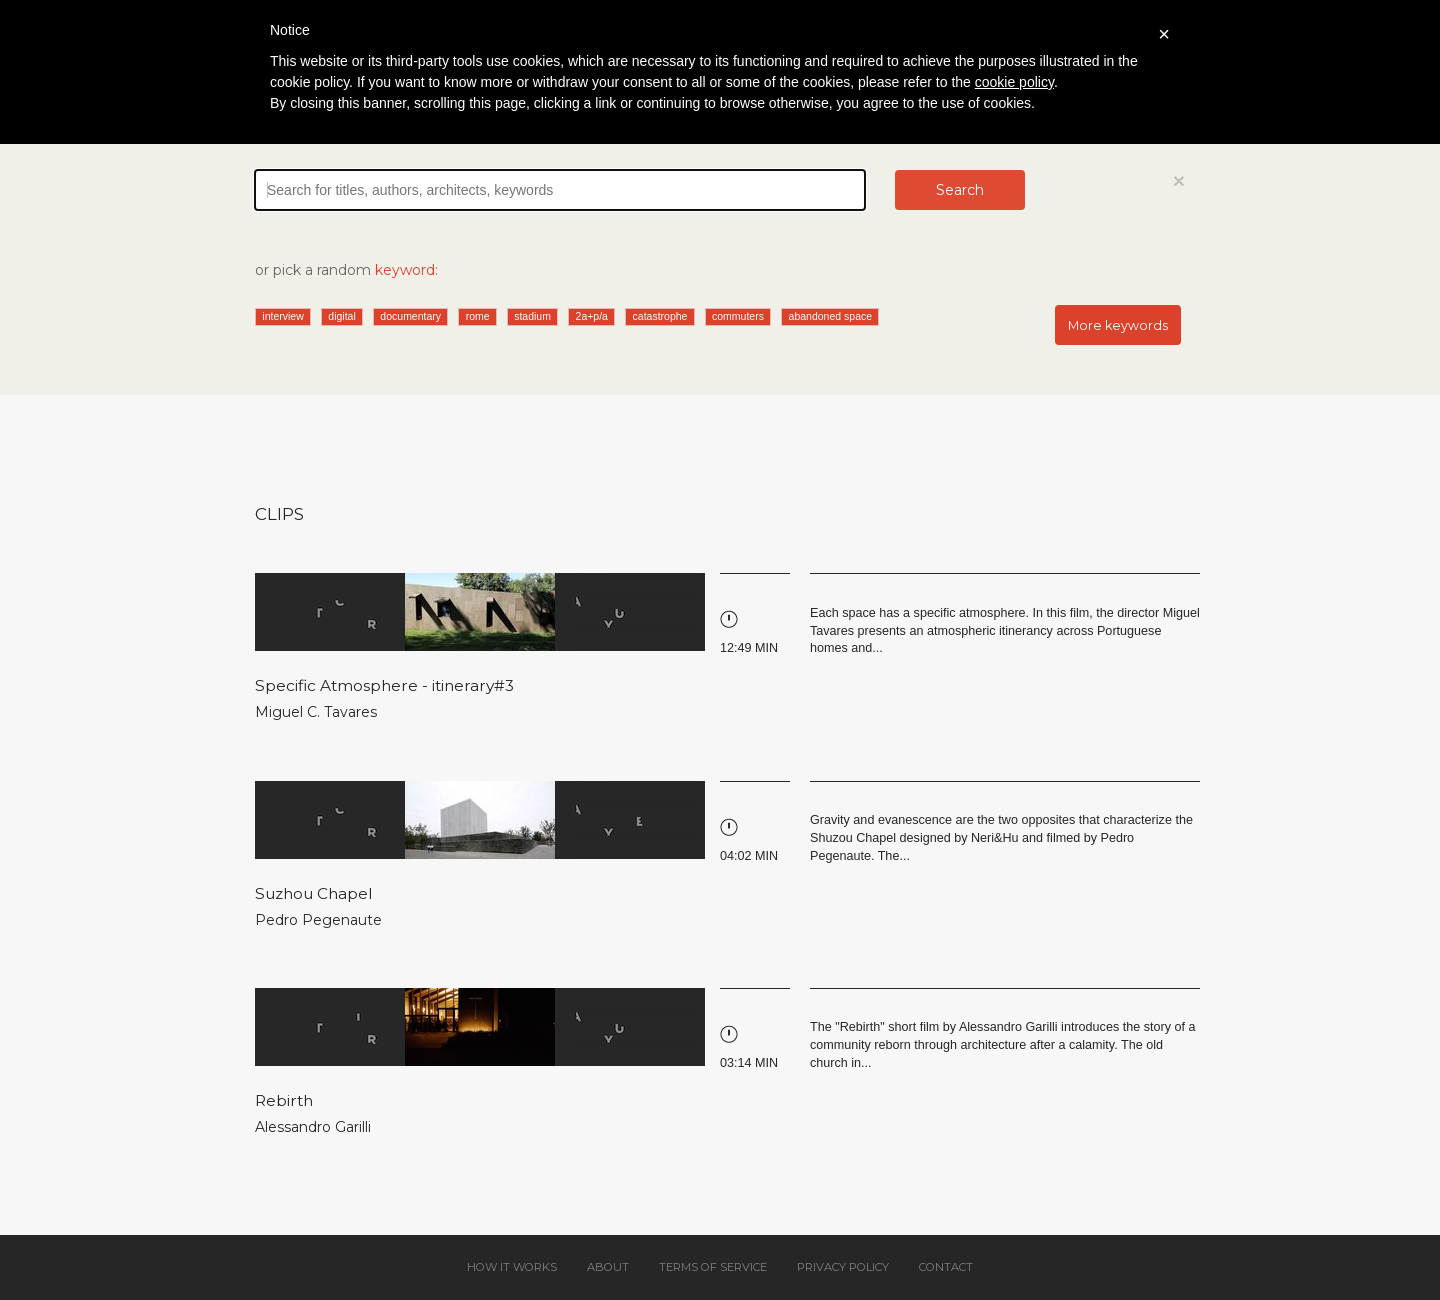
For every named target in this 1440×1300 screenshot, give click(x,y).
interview (282, 316)
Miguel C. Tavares (316, 712)
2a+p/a (592, 316)
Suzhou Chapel (314, 893)
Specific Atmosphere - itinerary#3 (384, 685)
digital (341, 316)
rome (478, 316)
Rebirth (284, 1100)
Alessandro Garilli (313, 1127)
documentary (410, 316)
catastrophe (660, 316)
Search (960, 190)
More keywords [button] (1118, 325)
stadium (532, 316)
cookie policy (1014, 82)
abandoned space (831, 316)
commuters (738, 316)
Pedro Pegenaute (318, 920)
